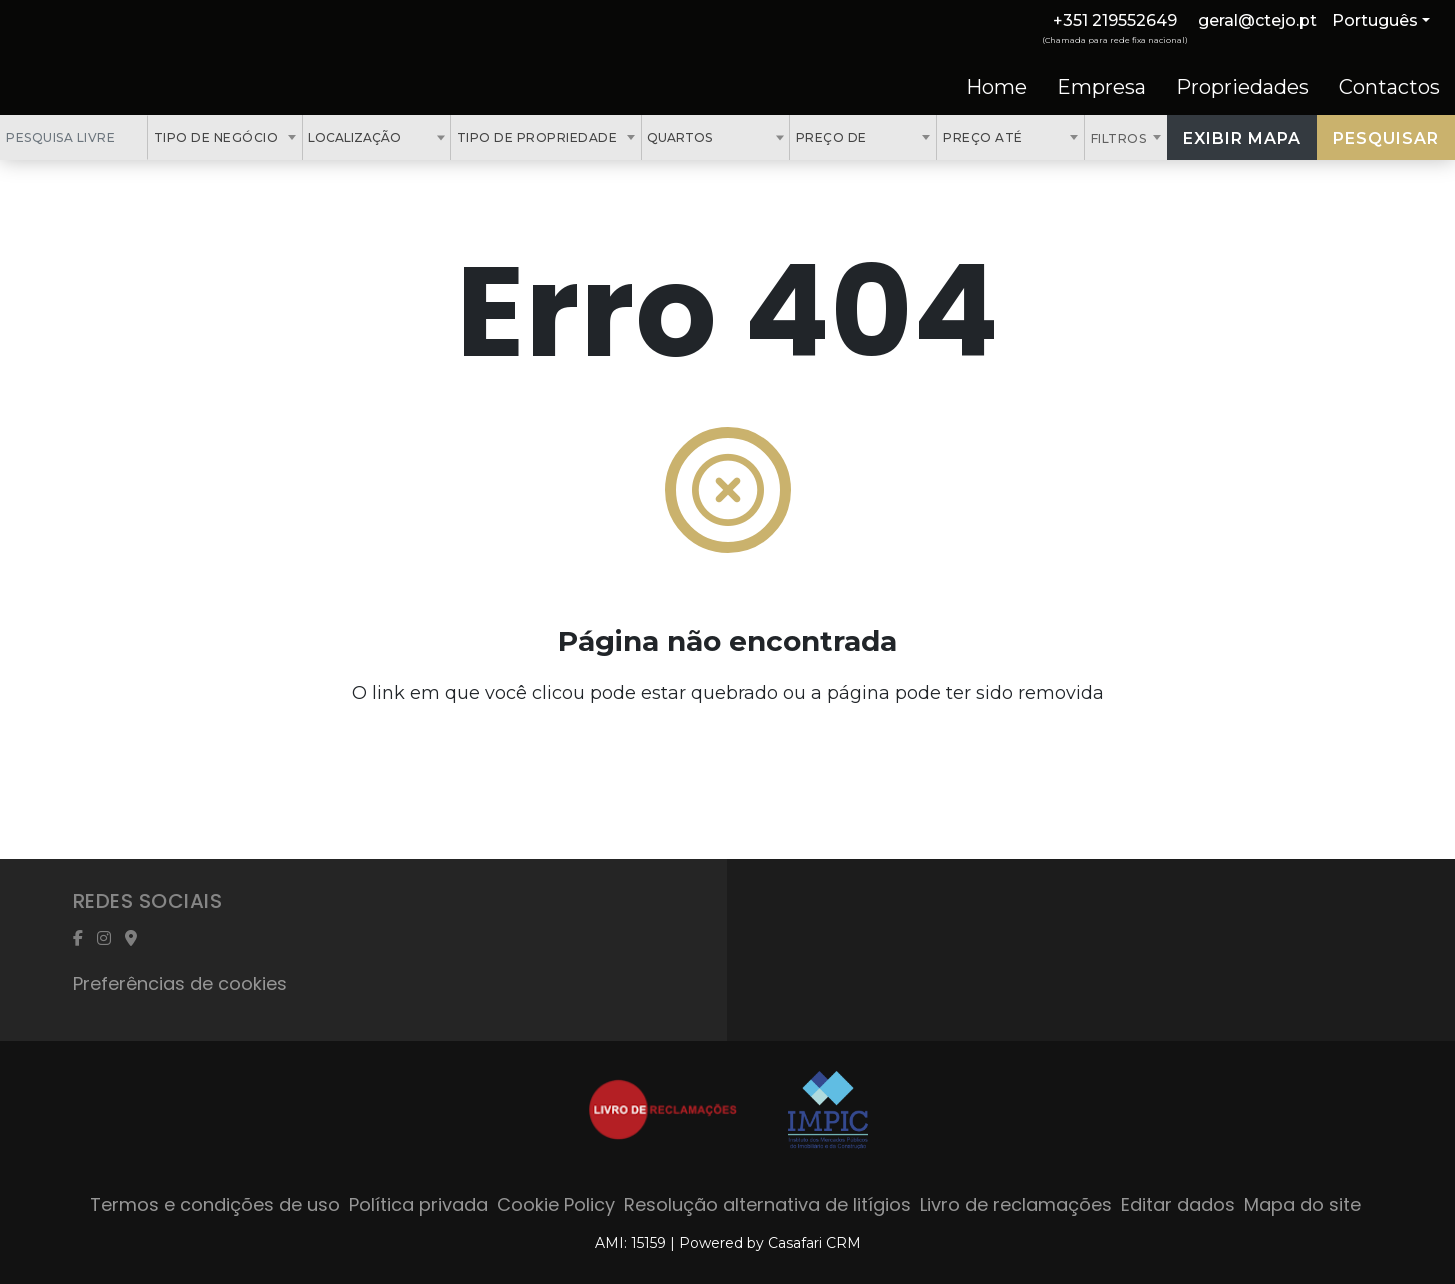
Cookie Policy (556, 1204)
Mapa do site (1302, 1204)
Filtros (1120, 138)
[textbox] (412, 137)
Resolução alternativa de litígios (767, 1204)
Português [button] (1375, 20)
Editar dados (1178, 1204)
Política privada (418, 1204)
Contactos (1389, 87)
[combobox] (225, 137)
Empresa (1101, 87)
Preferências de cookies (180, 983)
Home (996, 87)
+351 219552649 (1115, 20)
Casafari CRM (814, 1243)
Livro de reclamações (1016, 1204)
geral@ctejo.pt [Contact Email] (1257, 20)
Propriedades (1242, 87)
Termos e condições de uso (215, 1204)
